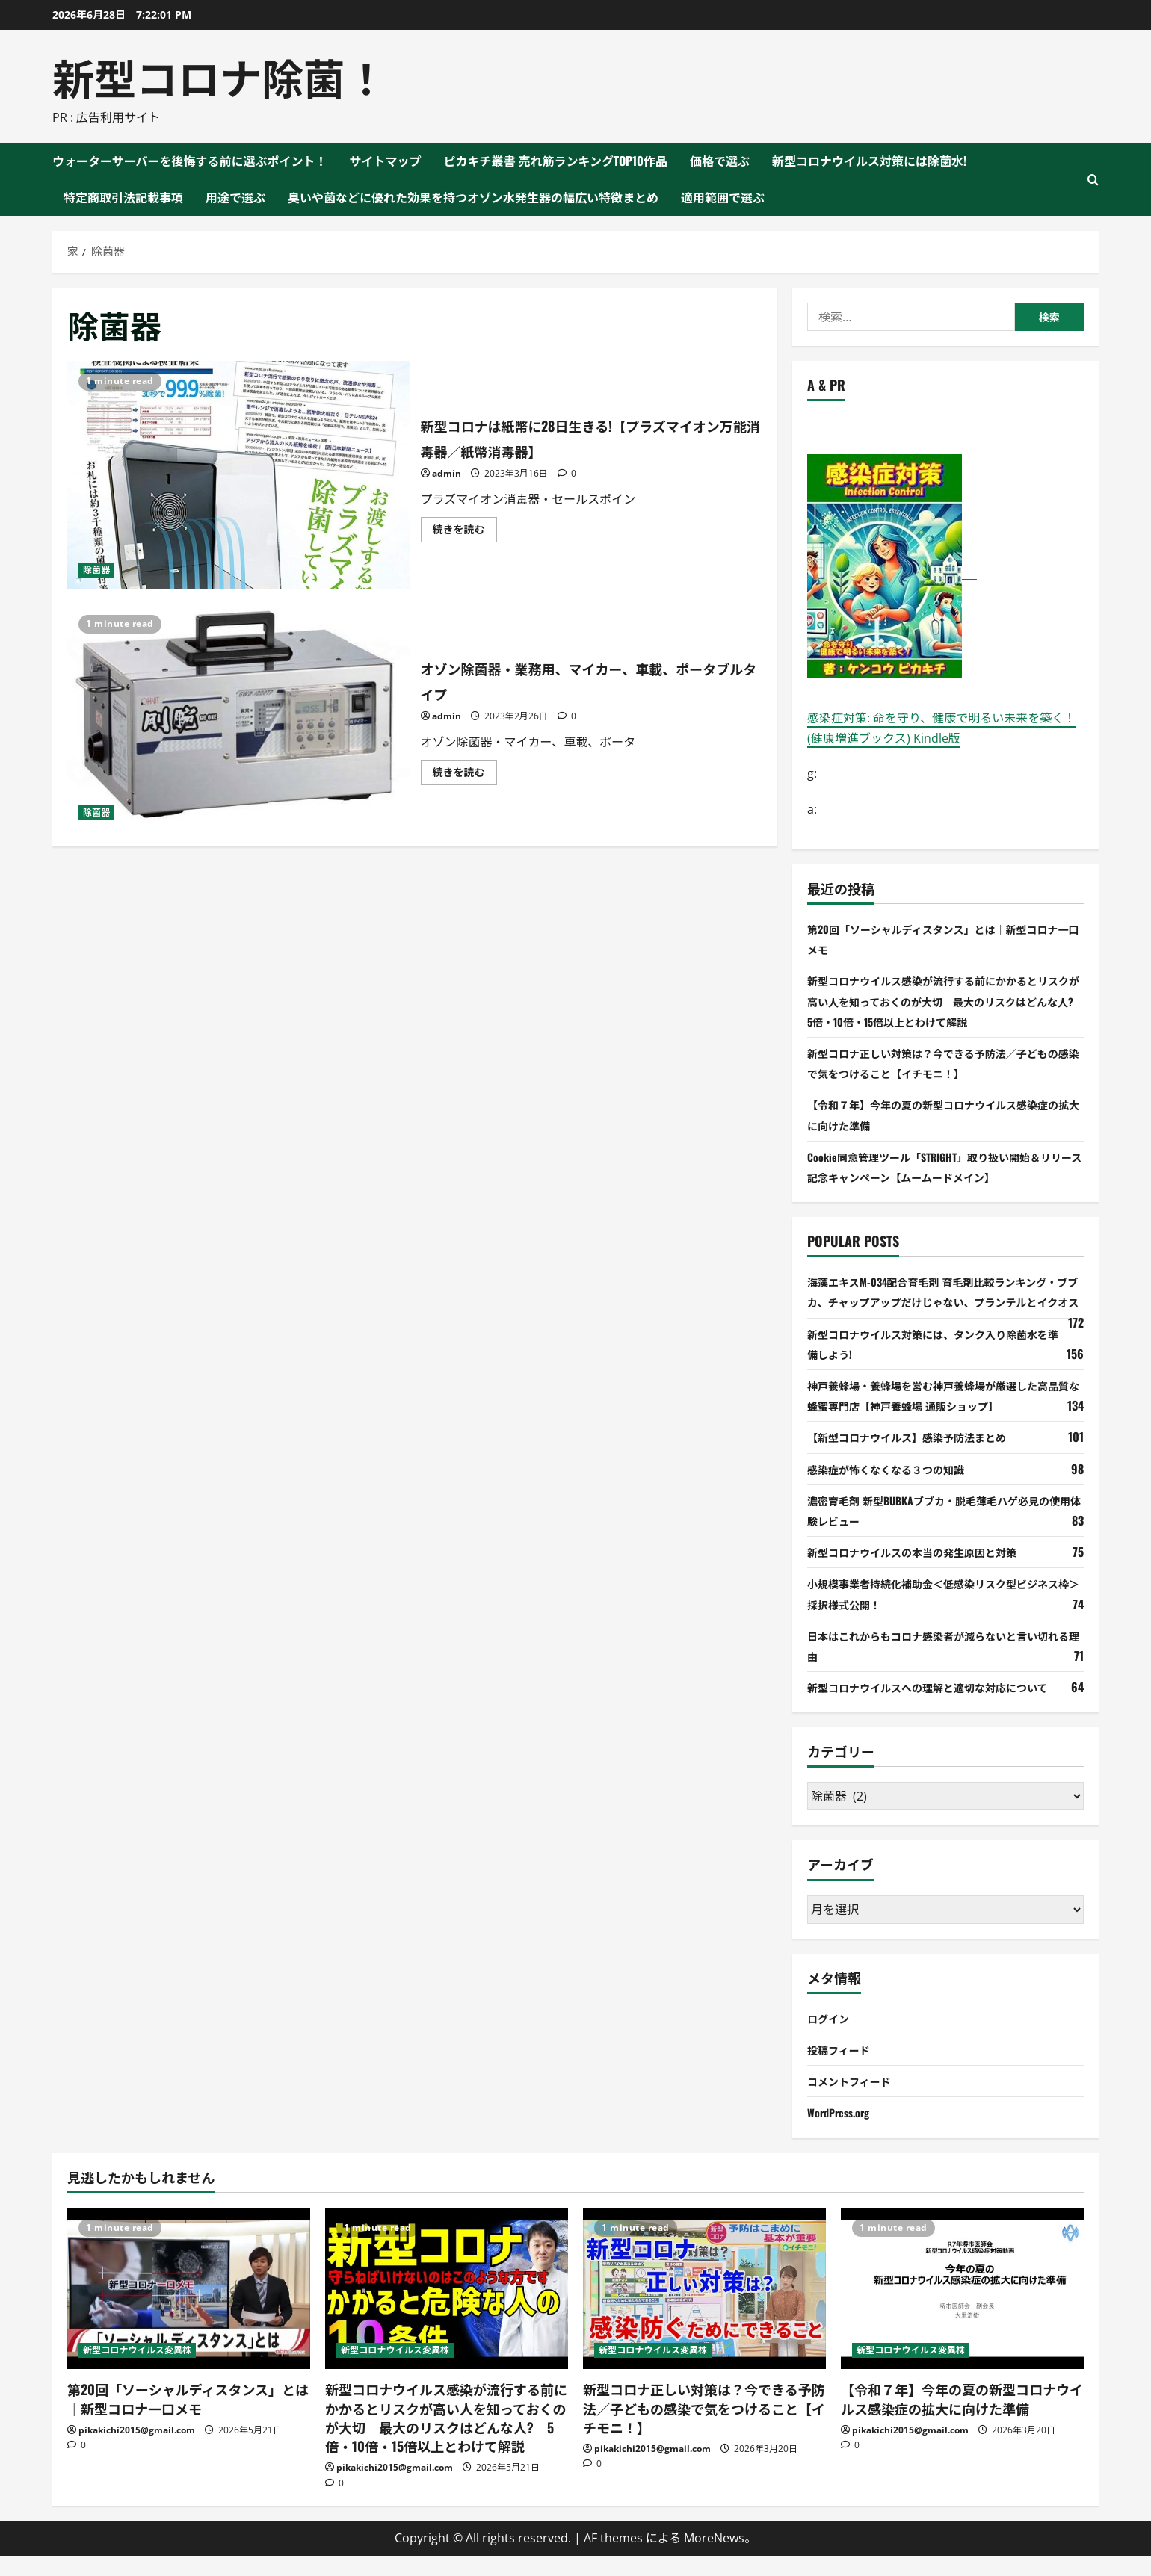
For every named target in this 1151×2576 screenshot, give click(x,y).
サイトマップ (386, 161)
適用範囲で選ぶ (723, 197)
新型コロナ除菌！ (219, 76)
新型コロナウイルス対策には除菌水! (869, 161)
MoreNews (714, 2558)
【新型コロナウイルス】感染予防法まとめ (920, 1458)
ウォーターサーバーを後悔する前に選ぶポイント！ (189, 161)
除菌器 (96, 569)
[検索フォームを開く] (1093, 179)
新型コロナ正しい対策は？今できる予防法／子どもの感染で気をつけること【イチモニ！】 (704, 2428)
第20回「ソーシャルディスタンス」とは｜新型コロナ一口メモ (188, 2419)
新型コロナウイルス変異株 (137, 2371)
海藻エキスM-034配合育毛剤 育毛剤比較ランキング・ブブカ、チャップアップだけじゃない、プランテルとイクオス (944, 1301)
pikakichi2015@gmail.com (136, 2450)
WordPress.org (843, 2133)
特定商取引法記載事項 (123, 197)
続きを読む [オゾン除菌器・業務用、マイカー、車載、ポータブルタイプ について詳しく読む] (465, 774)
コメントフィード (855, 2101)
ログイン (831, 2038)
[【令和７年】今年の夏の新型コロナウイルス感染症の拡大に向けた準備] (962, 2309)
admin (446, 473)
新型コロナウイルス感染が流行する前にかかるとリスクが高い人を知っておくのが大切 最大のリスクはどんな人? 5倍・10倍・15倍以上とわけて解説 (944, 1000)
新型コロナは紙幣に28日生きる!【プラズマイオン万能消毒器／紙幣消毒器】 (238, 475)
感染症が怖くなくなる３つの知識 (897, 1489)
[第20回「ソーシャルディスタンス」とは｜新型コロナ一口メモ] (188, 2309)
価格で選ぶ (720, 161)
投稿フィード (843, 2069)
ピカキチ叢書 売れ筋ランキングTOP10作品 (556, 161)
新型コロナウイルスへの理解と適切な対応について (944, 1707)
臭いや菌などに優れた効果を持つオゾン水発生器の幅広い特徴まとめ (473, 197)
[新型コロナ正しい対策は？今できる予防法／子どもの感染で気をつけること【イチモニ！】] (704, 2309)
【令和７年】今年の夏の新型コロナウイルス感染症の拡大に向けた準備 (962, 2419)
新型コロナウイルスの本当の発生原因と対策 (926, 1572)
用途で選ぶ (235, 197)
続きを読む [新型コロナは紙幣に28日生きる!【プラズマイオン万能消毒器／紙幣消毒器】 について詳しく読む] (465, 531)
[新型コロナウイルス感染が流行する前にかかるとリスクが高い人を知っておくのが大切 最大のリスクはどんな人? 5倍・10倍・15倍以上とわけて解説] (446, 2309)
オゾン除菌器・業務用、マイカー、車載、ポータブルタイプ (238, 718)
